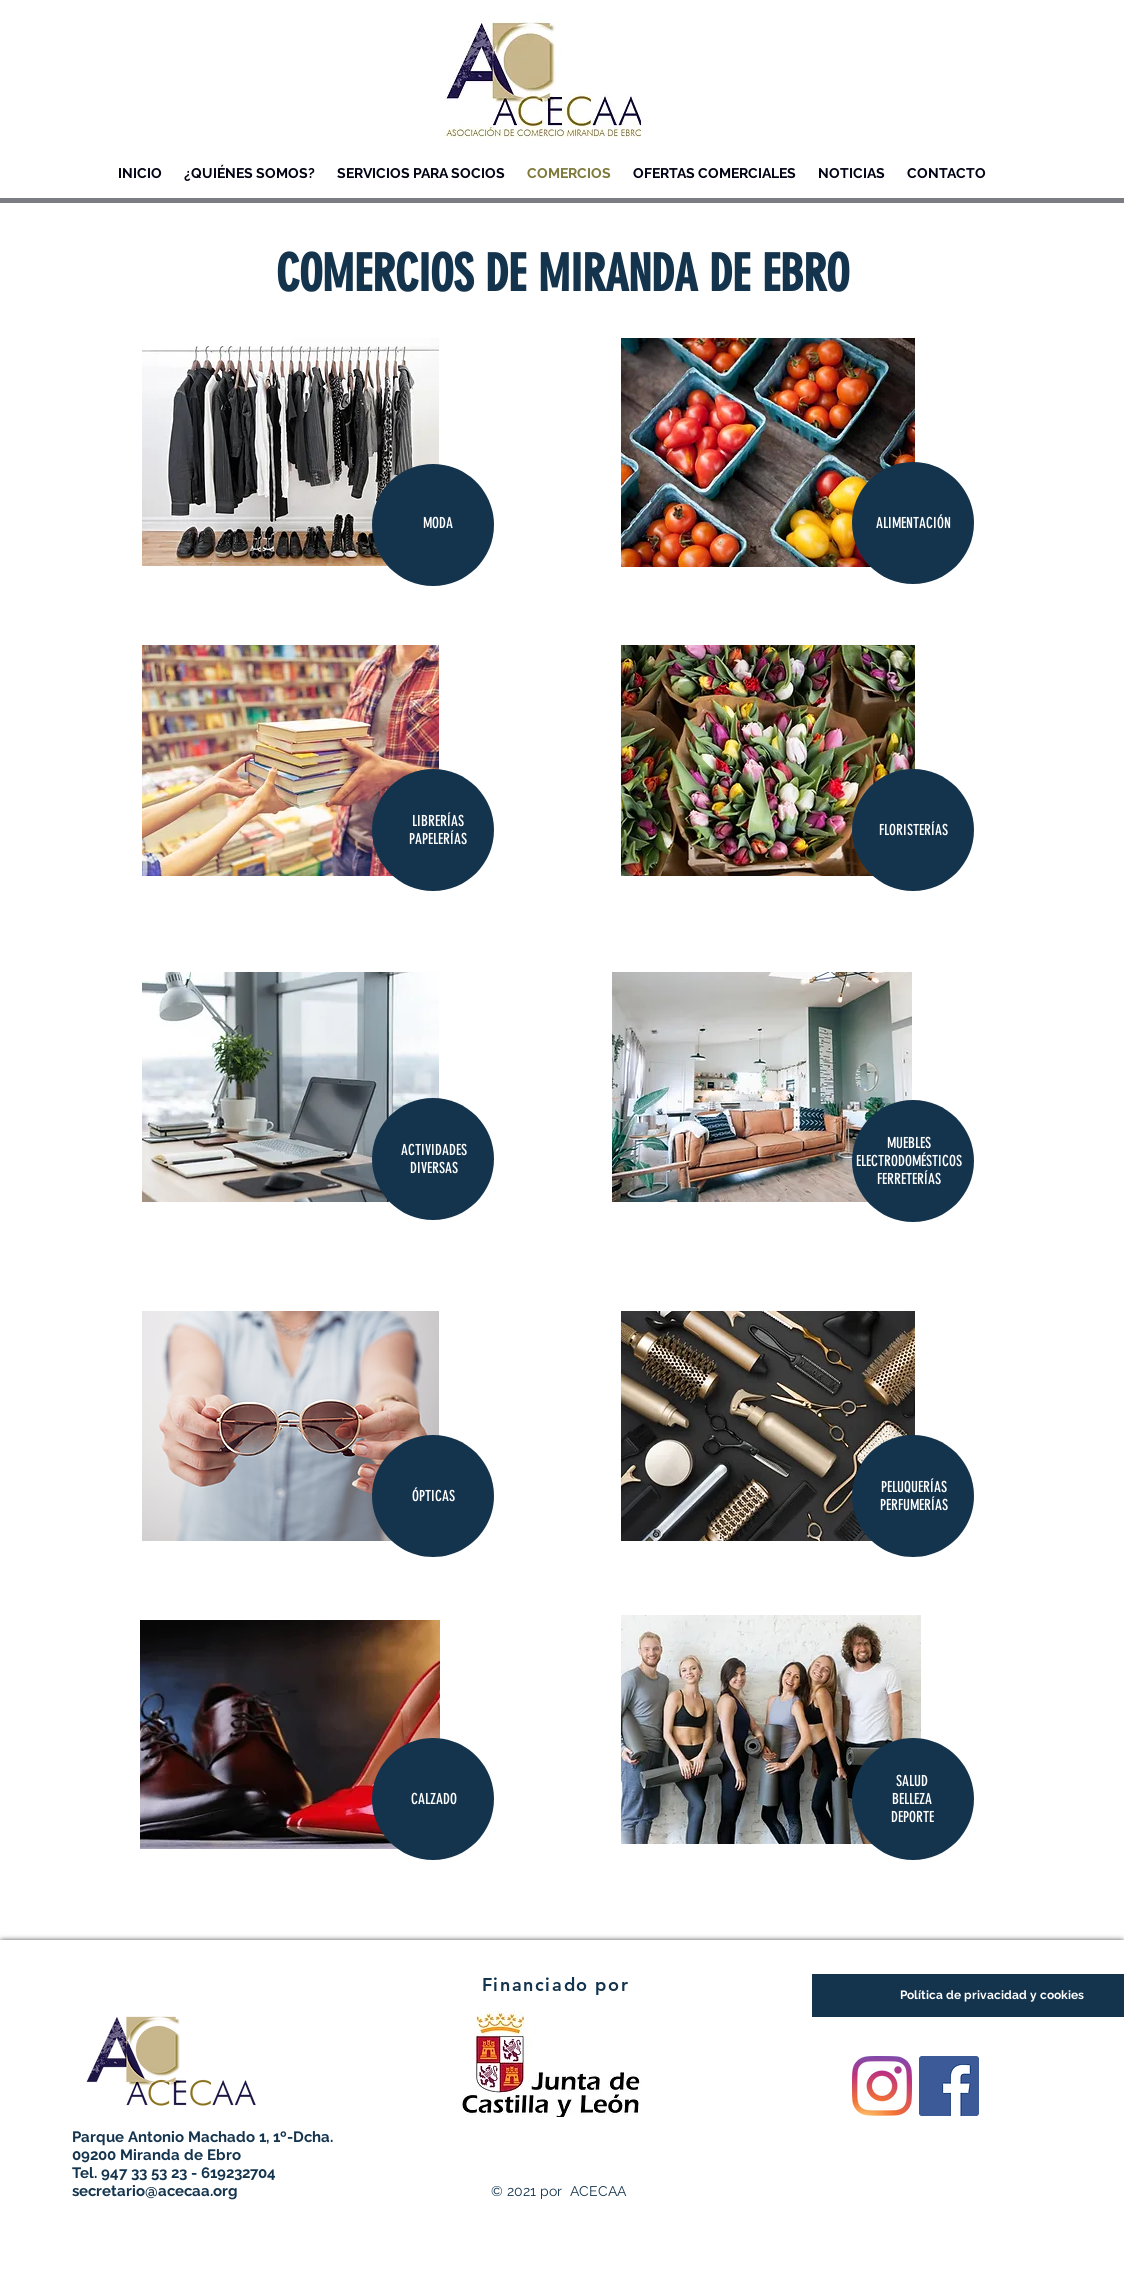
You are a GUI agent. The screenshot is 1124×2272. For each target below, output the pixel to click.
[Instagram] (882, 2086)
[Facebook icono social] (949, 2086)
